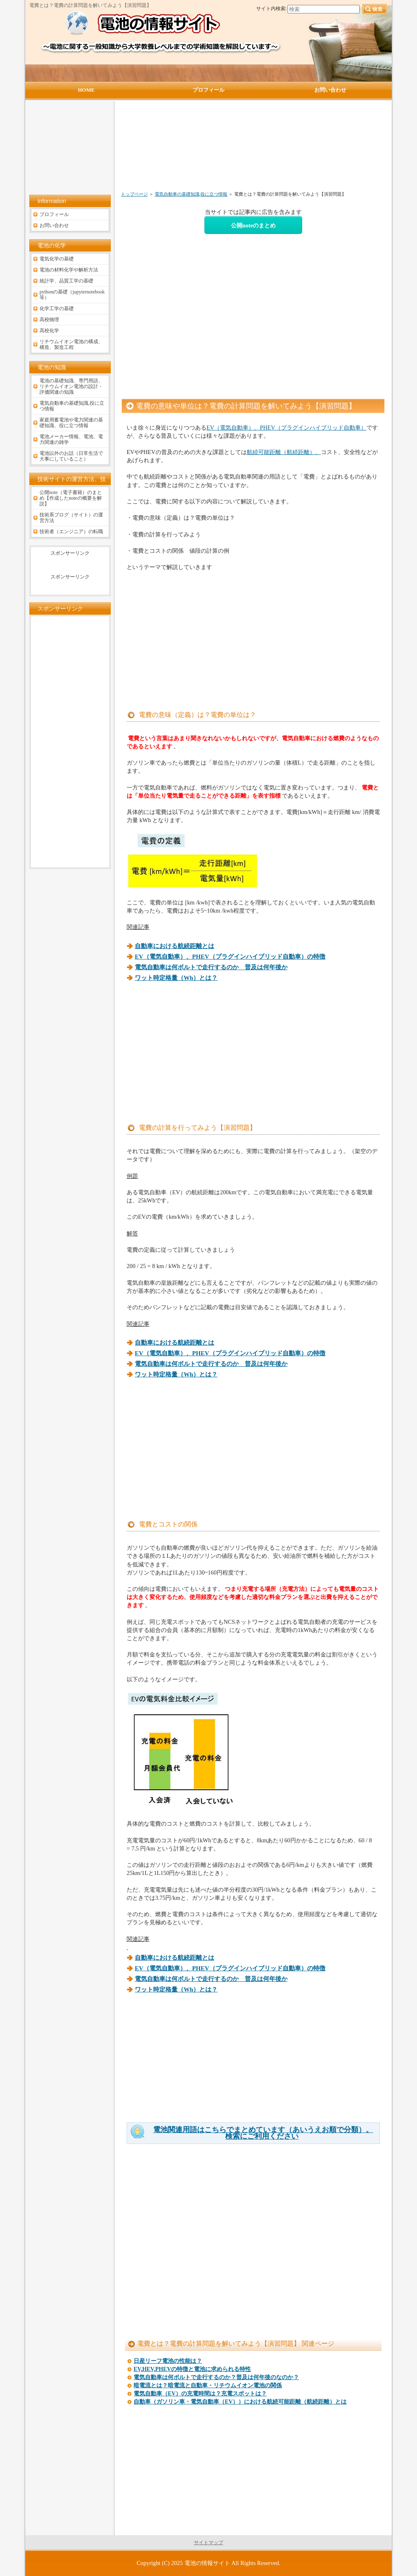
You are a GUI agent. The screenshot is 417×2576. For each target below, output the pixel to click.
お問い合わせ (54, 225)
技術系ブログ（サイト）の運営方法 (71, 517)
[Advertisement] (210, 150)
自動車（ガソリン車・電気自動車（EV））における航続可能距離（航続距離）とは (240, 2402)
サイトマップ (208, 2542)
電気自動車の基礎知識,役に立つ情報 (191, 194)
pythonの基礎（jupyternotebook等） (72, 294)
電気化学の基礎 (57, 259)
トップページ (134, 194)
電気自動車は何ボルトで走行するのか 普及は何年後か (211, 967)
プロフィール (54, 214)
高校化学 (49, 330)
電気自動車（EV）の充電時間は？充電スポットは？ (200, 2394)
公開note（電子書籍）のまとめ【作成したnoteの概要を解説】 (71, 498)
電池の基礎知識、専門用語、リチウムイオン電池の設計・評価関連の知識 (71, 386)
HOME (86, 90)
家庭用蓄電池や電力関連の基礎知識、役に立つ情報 (71, 422)
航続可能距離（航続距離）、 (284, 452)
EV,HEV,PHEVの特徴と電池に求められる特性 (192, 2369)
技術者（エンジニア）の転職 (71, 531)
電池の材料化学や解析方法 (69, 270)
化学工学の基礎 (57, 308)
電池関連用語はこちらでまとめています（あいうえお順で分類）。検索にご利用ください (263, 2133)
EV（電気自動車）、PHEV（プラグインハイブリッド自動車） (286, 427)
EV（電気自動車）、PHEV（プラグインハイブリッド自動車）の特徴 (230, 956)
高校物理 (49, 319)
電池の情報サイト (207, 2563)
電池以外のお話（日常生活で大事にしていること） (71, 456)
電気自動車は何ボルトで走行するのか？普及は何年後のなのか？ (216, 2377)
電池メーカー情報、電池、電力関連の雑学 (71, 439)
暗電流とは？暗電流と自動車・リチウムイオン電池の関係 (208, 2385)
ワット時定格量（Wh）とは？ (176, 978)
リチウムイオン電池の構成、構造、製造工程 (71, 344)
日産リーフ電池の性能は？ (168, 2361)
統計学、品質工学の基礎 (66, 281)
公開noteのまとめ (253, 225)
